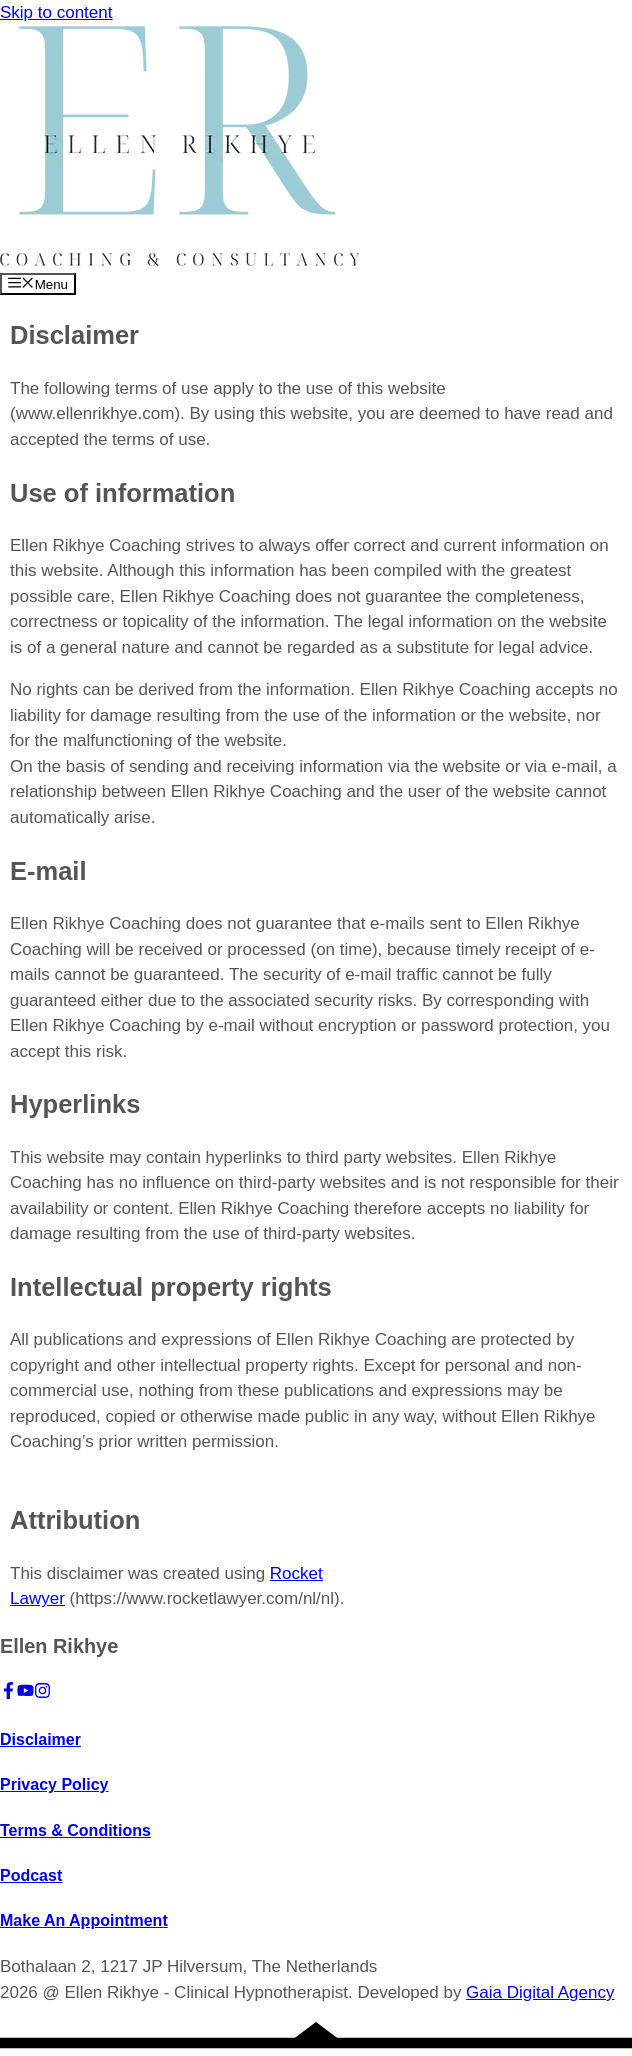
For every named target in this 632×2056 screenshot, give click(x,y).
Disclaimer (40, 1739)
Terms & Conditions (75, 1830)
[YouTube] (25, 1693)
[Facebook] (8, 1693)
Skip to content (56, 12)
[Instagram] (42, 1693)
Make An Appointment (84, 1920)
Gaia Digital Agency (540, 1992)
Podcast (31, 1875)
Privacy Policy (54, 1784)
